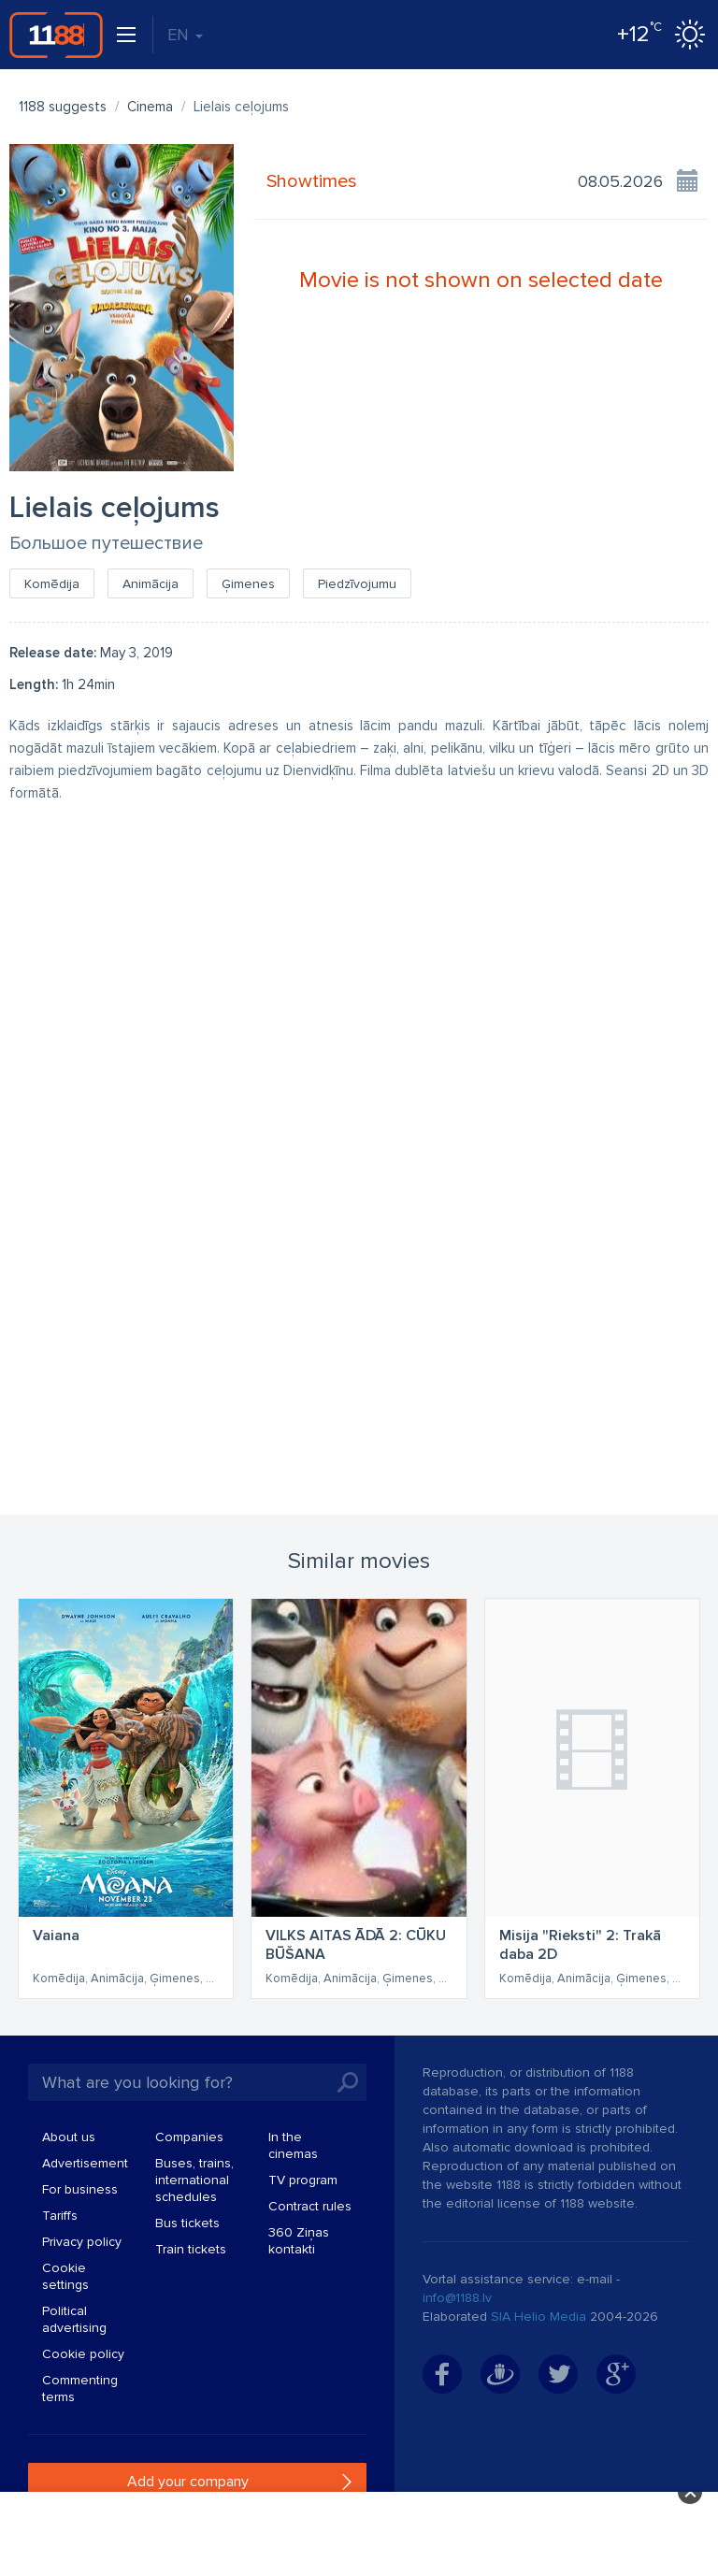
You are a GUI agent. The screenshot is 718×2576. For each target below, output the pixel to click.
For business (80, 2189)
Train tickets (190, 2249)
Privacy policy (82, 2242)
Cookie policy (83, 2354)
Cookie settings (65, 2276)
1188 (56, 35)
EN (185, 34)
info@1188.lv (457, 2298)
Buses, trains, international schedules (194, 2180)
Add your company (188, 2481)
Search (347, 2082)
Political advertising (74, 2319)
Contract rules (310, 2206)
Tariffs (60, 2215)
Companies (189, 2137)
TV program (302, 2180)
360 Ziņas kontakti (298, 2240)
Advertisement (85, 2163)
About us (68, 2137)
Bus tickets (187, 2223)
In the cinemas (293, 2145)
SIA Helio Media (538, 2316)
